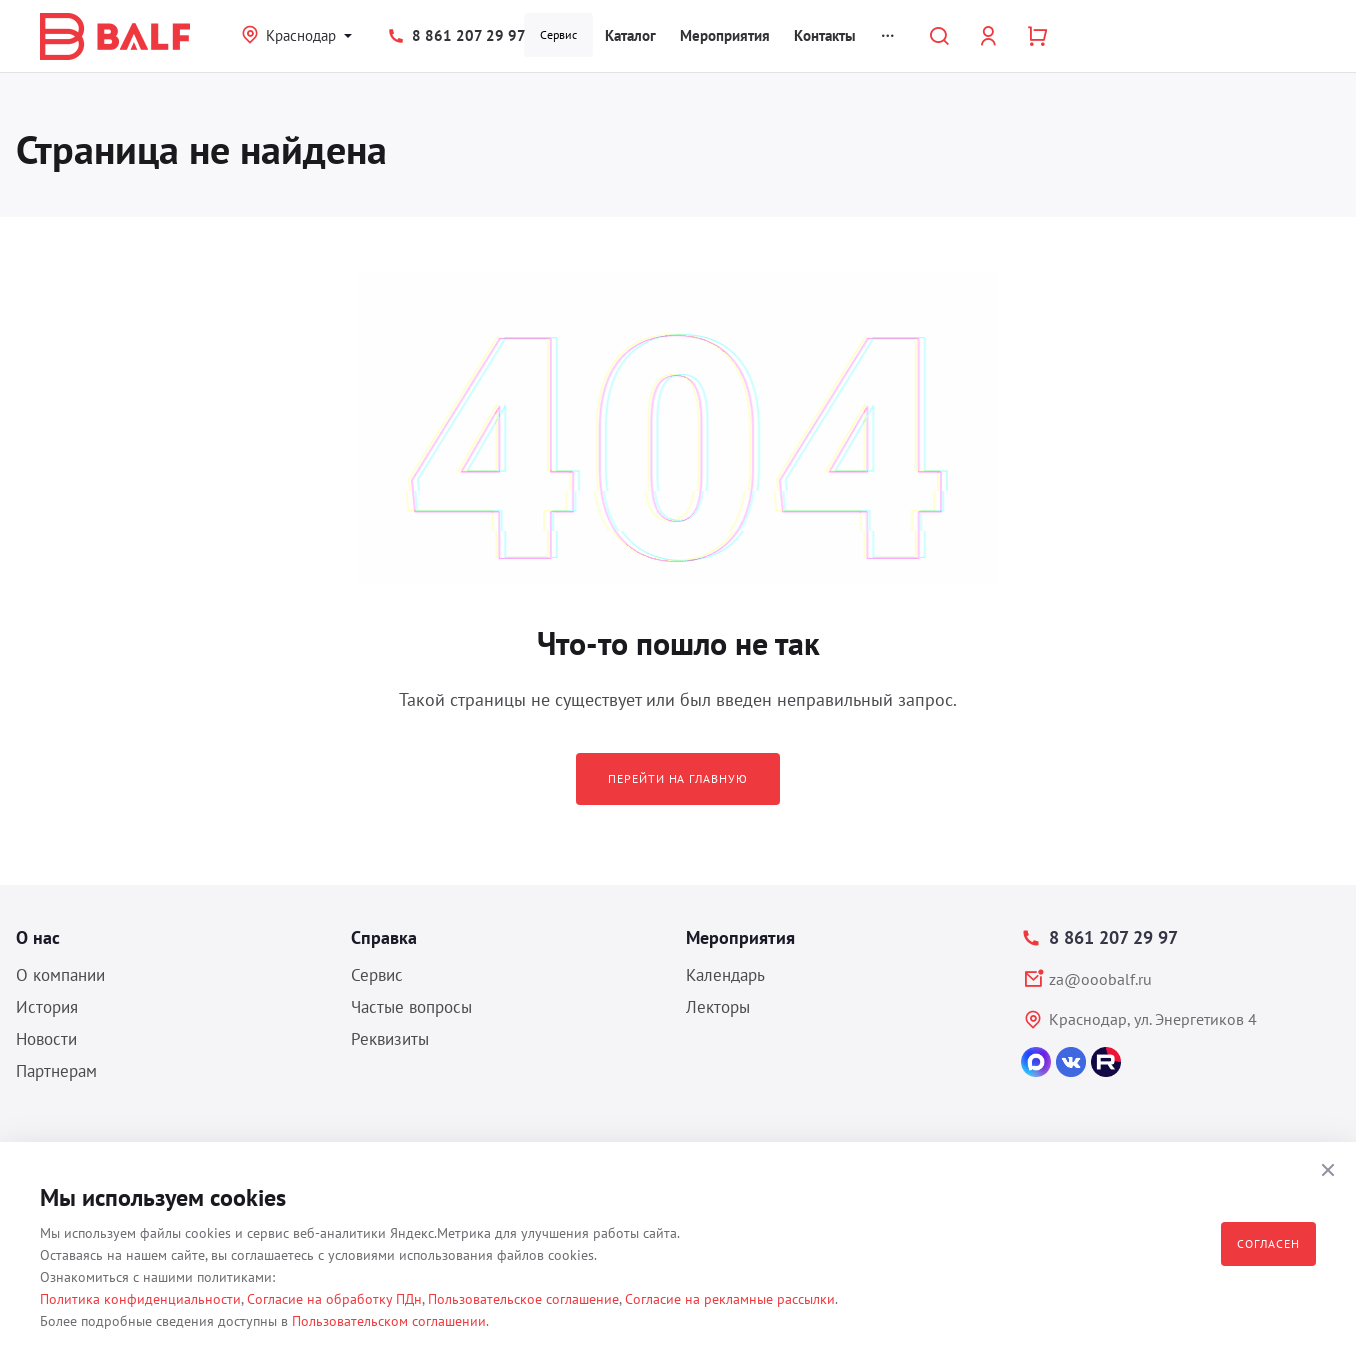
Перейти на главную (678, 778)
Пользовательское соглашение (523, 1299)
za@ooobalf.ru (1100, 979)
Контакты (825, 35)
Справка (384, 937)
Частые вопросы (411, 1007)
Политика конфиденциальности (140, 1299)
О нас (38, 937)
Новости (46, 1039)
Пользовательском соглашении (389, 1321)
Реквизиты (390, 1039)
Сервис (558, 34)
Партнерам (56, 1071)
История (47, 1007)
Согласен (1268, 1243)
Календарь (725, 975)
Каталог (630, 35)
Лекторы (718, 1007)
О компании (60, 975)
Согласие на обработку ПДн (334, 1299)
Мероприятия (725, 35)
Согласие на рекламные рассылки (730, 1299)
